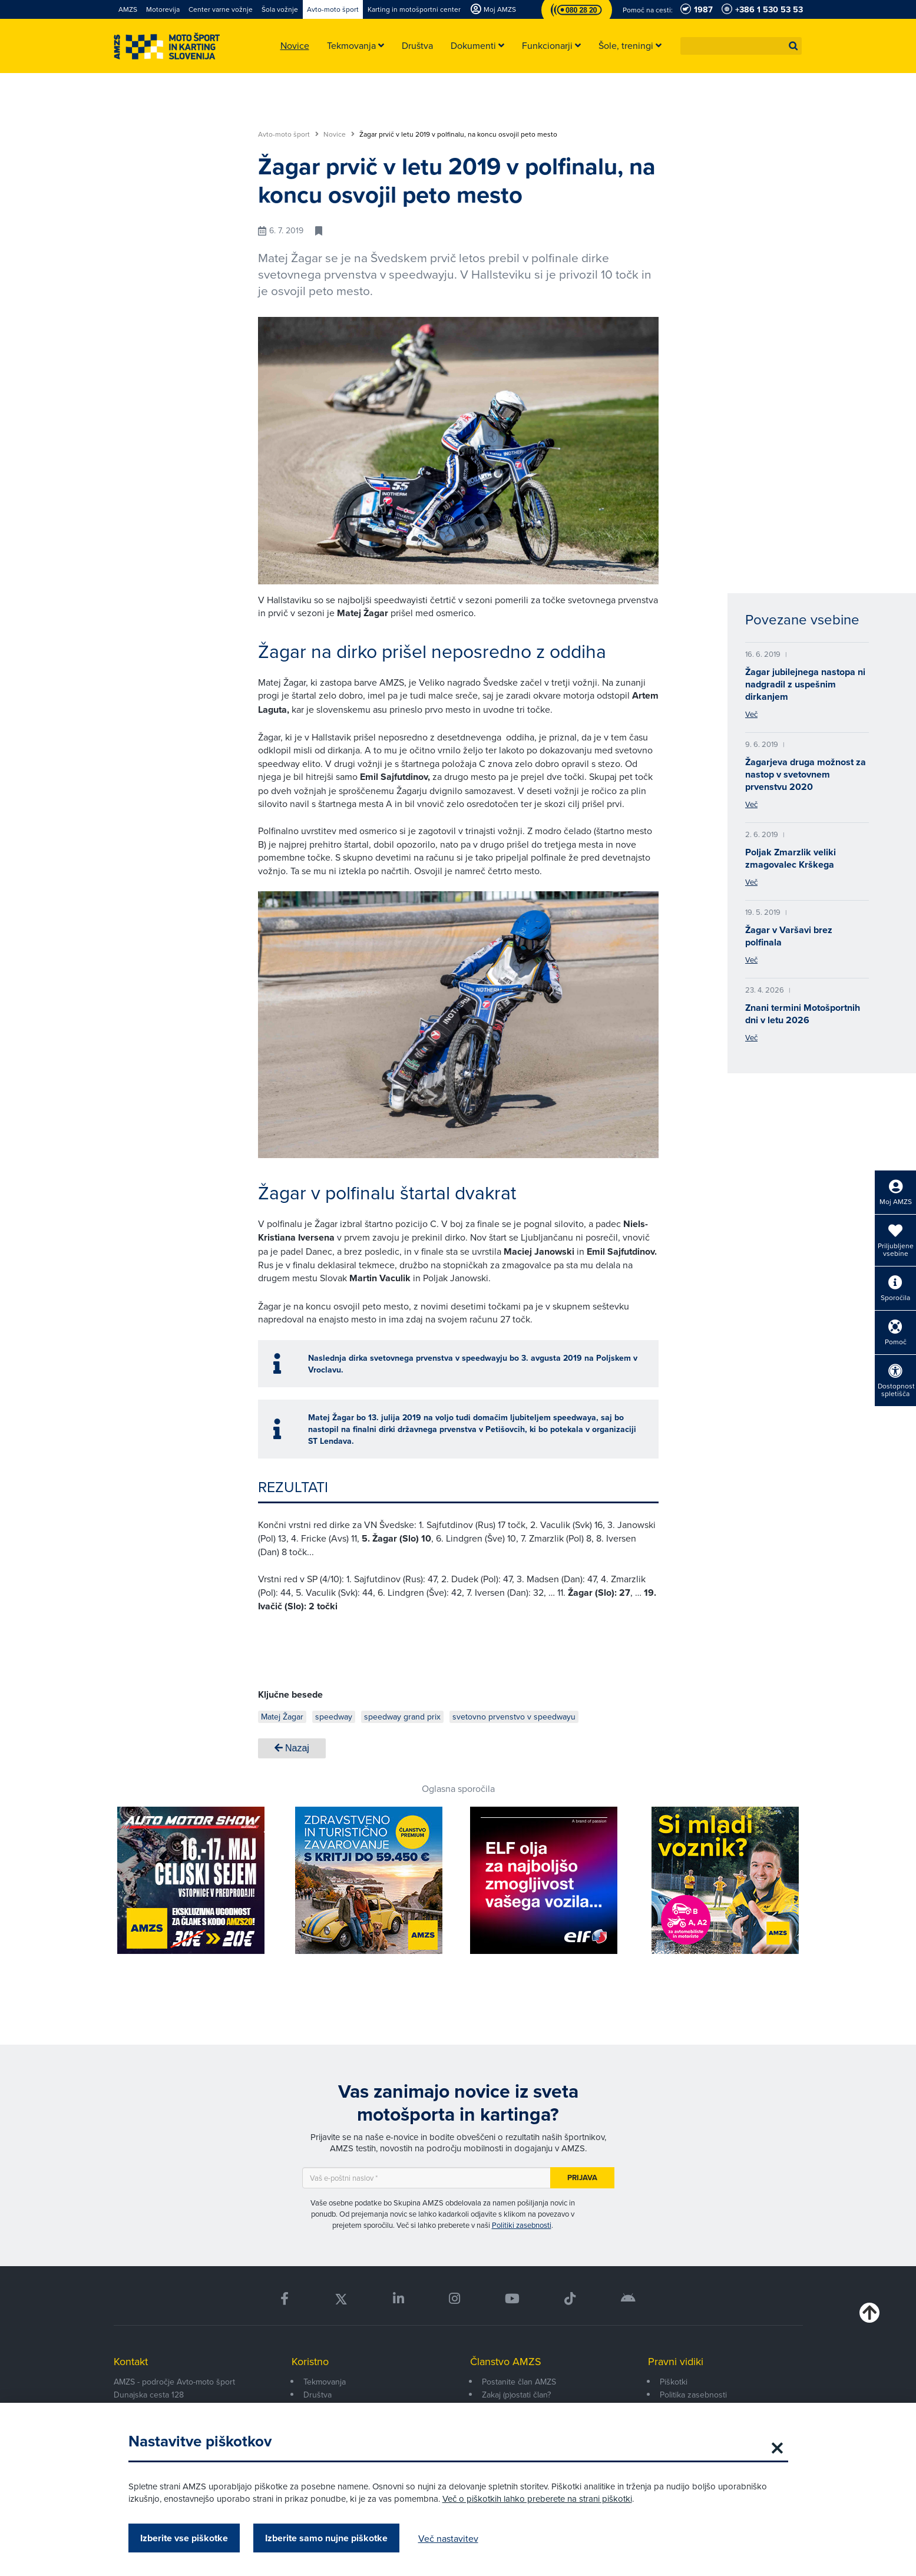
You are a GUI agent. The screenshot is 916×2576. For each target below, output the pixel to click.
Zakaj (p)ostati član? (516, 2394)
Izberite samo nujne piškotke (326, 2538)
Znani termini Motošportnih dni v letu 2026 (802, 1014)
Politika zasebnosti (693, 2394)
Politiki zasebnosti (521, 2225)
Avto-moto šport (288, 134)
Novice (339, 134)
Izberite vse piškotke (184, 2538)
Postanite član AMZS (519, 2381)
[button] (793, 46)
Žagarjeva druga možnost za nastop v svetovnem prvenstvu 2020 (805, 774)
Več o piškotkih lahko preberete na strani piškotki (537, 2498)
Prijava (582, 2177)
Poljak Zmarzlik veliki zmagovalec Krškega (790, 858)
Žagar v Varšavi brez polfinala (788, 936)
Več (751, 714)
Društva (317, 2394)
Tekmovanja (324, 2381)
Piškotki (673, 2381)
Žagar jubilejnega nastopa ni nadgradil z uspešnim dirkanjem (805, 684)
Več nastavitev (448, 2538)
